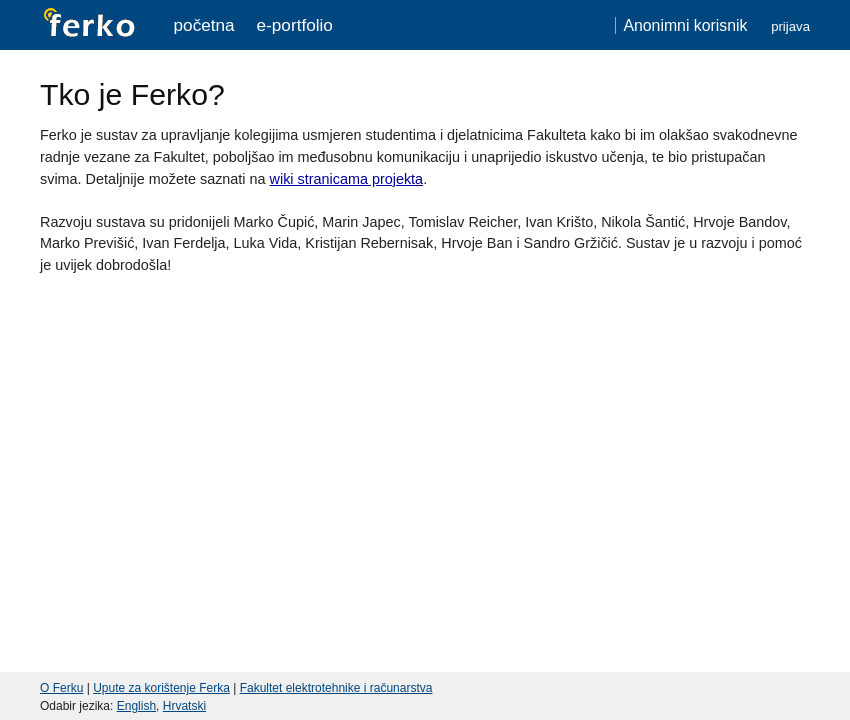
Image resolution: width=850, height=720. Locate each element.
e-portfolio (295, 25)
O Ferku (61, 688)
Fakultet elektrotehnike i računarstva (336, 688)
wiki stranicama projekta (347, 179)
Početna (204, 25)
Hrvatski (184, 706)
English (136, 706)
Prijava (790, 26)
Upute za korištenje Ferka (161, 688)
